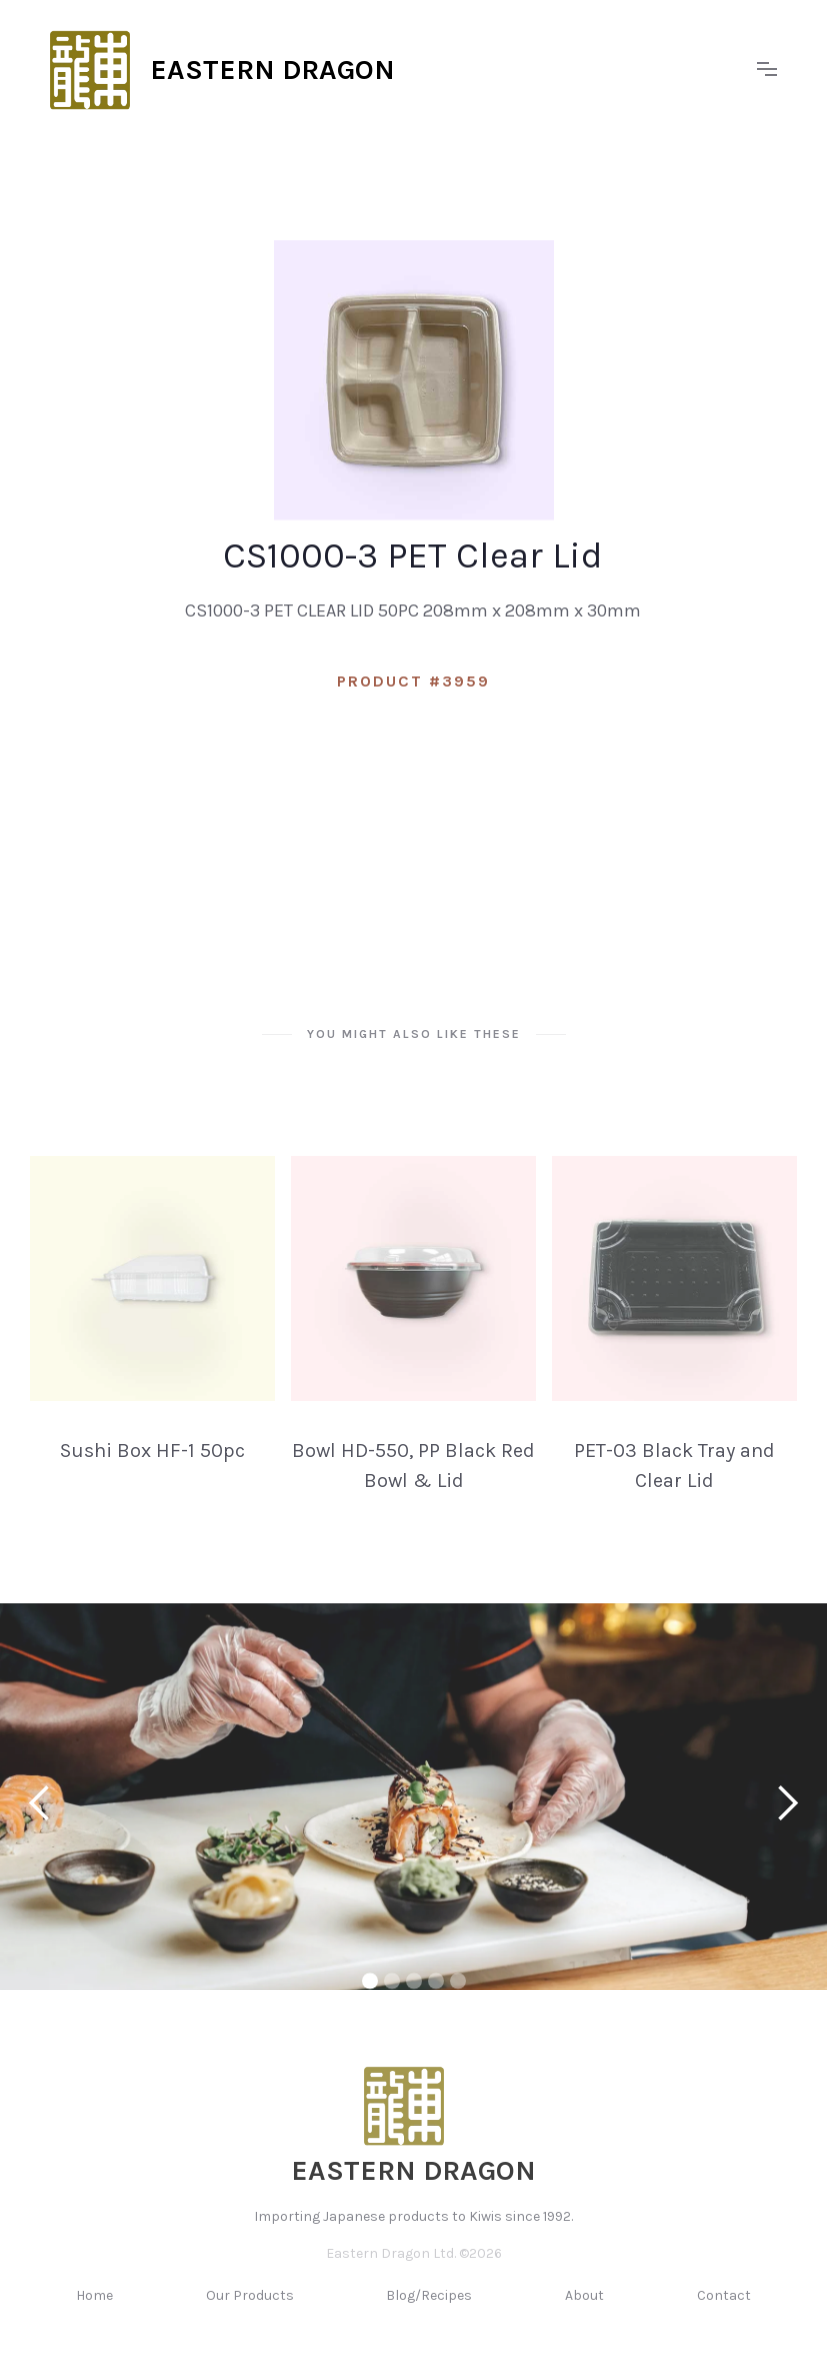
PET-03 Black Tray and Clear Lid (674, 1483)
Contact (724, 2313)
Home (94, 2313)
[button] (767, 70)
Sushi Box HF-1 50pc (152, 1468)
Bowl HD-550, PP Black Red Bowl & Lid (413, 1483)
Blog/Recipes (429, 2313)
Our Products (250, 2313)
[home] (393, 70)
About (584, 2313)
